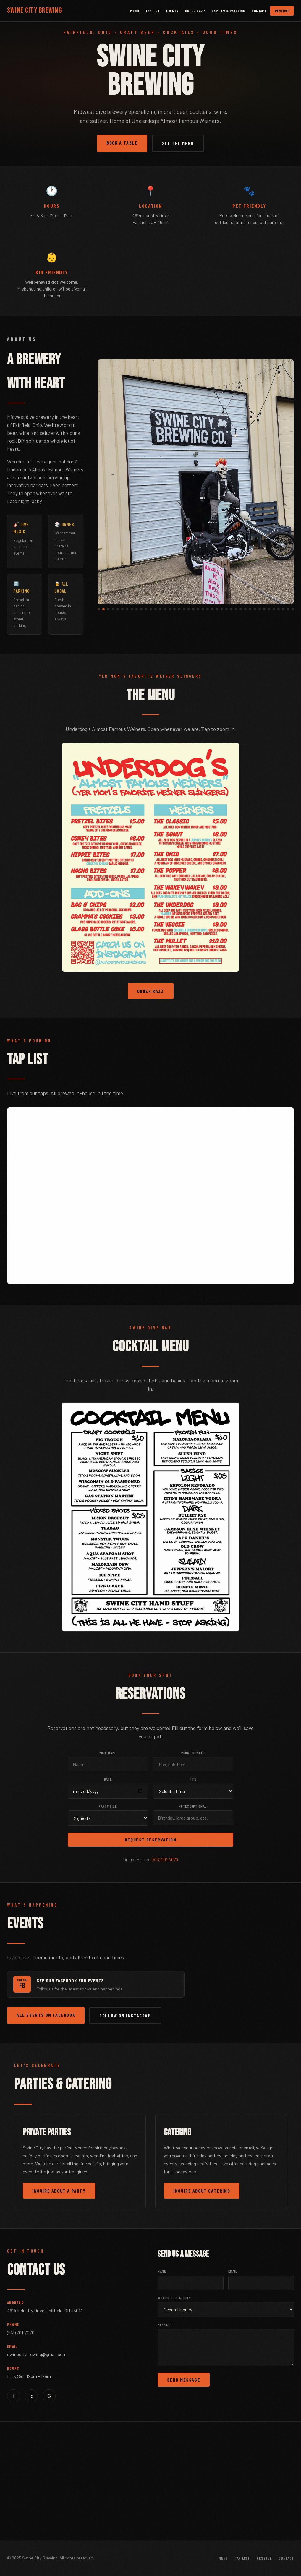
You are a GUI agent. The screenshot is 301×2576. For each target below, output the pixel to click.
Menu (134, 10)
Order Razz (195, 10)
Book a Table (121, 142)
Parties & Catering (228, 10)
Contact (259, 10)
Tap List (152, 10)
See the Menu (178, 143)
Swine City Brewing (34, 10)
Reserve (282, 10)
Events (172, 10)
